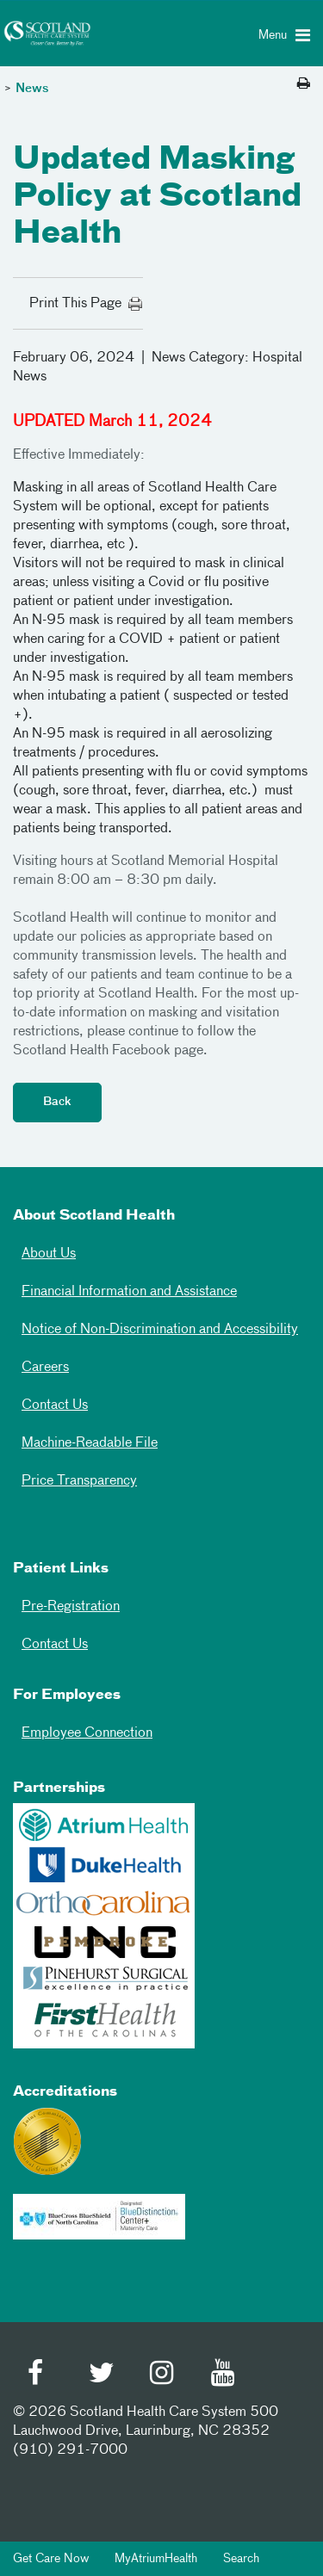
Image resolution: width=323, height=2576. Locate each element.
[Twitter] (101, 2375)
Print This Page (86, 304)
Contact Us (55, 1405)
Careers (45, 1367)
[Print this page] (303, 84)
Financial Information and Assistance (129, 1292)
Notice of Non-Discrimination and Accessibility (160, 1330)
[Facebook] (40, 2375)
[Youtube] (224, 2375)
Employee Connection (87, 1733)
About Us (49, 1254)
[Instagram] (163, 2375)
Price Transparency (79, 1481)
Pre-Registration (71, 1607)
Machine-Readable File (90, 1443)
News (32, 89)
